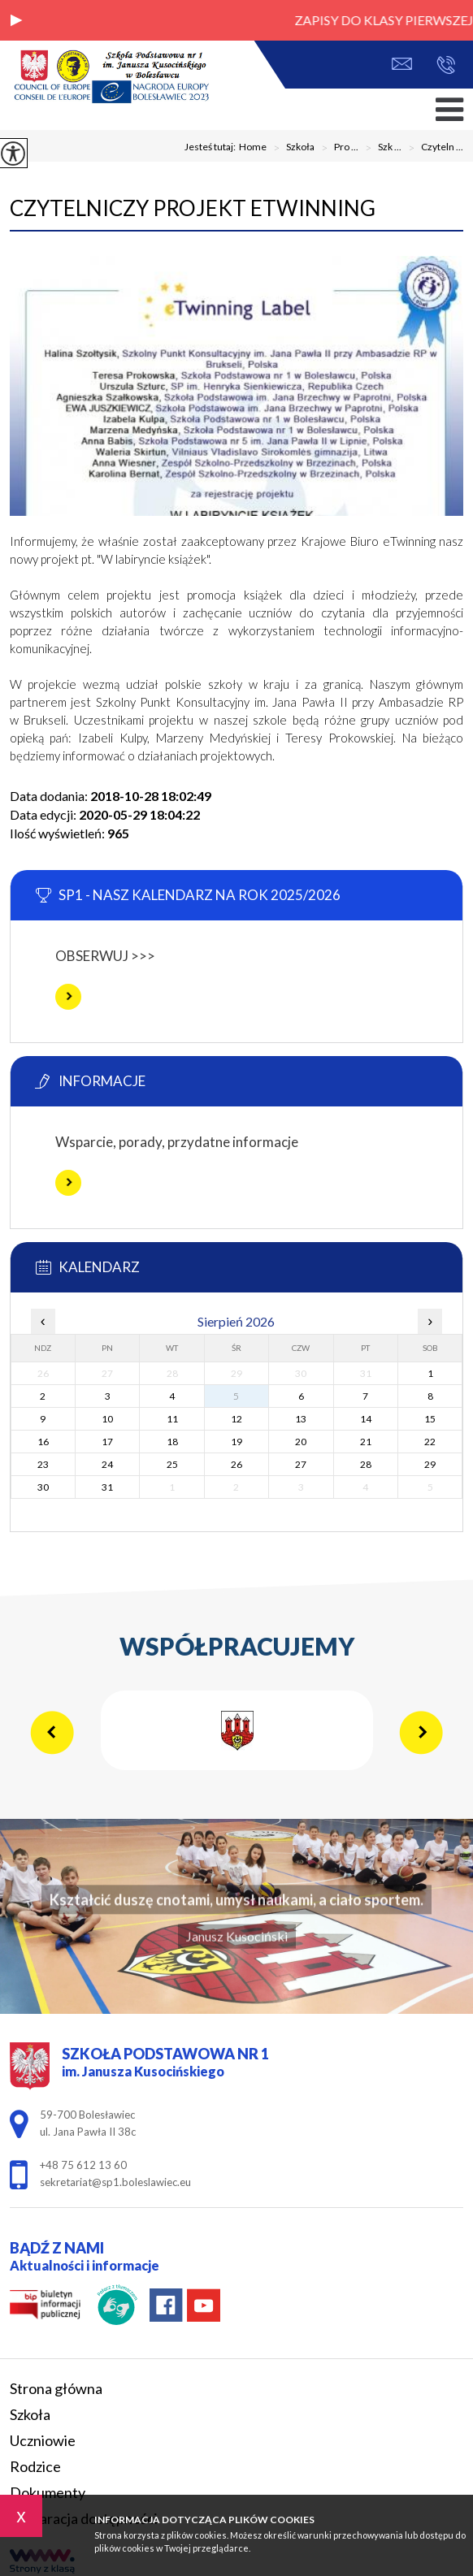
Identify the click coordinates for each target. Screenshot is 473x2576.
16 (43, 1441)
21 (365, 1441)
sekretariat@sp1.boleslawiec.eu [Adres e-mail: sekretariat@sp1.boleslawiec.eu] (115, 2182)
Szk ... (379, 148)
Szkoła (291, 148)
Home (253, 147)
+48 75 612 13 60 (445, 65)
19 (236, 1441)
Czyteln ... (432, 148)
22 (430, 1441)
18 (172, 1441)
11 (172, 1419)
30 (43, 1487)
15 (430, 1419)
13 (300, 1419)
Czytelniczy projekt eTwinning (192, 208)
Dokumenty (47, 2492)
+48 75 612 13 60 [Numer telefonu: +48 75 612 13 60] (83, 2164)
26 (236, 1464)
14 (365, 1419)
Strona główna (56, 2388)
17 (107, 1441)
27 (300, 1464)
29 (430, 1464)
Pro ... (336, 148)
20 (300, 1441)
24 (107, 1464)
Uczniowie (43, 2440)
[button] (16, 20)
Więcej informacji (68, 997)
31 (107, 1487)
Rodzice (35, 2466)
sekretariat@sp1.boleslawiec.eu (402, 64)
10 (107, 1419)
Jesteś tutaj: (211, 147)
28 (365, 1464)
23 (43, 1464)
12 (236, 1419)
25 (172, 1464)
